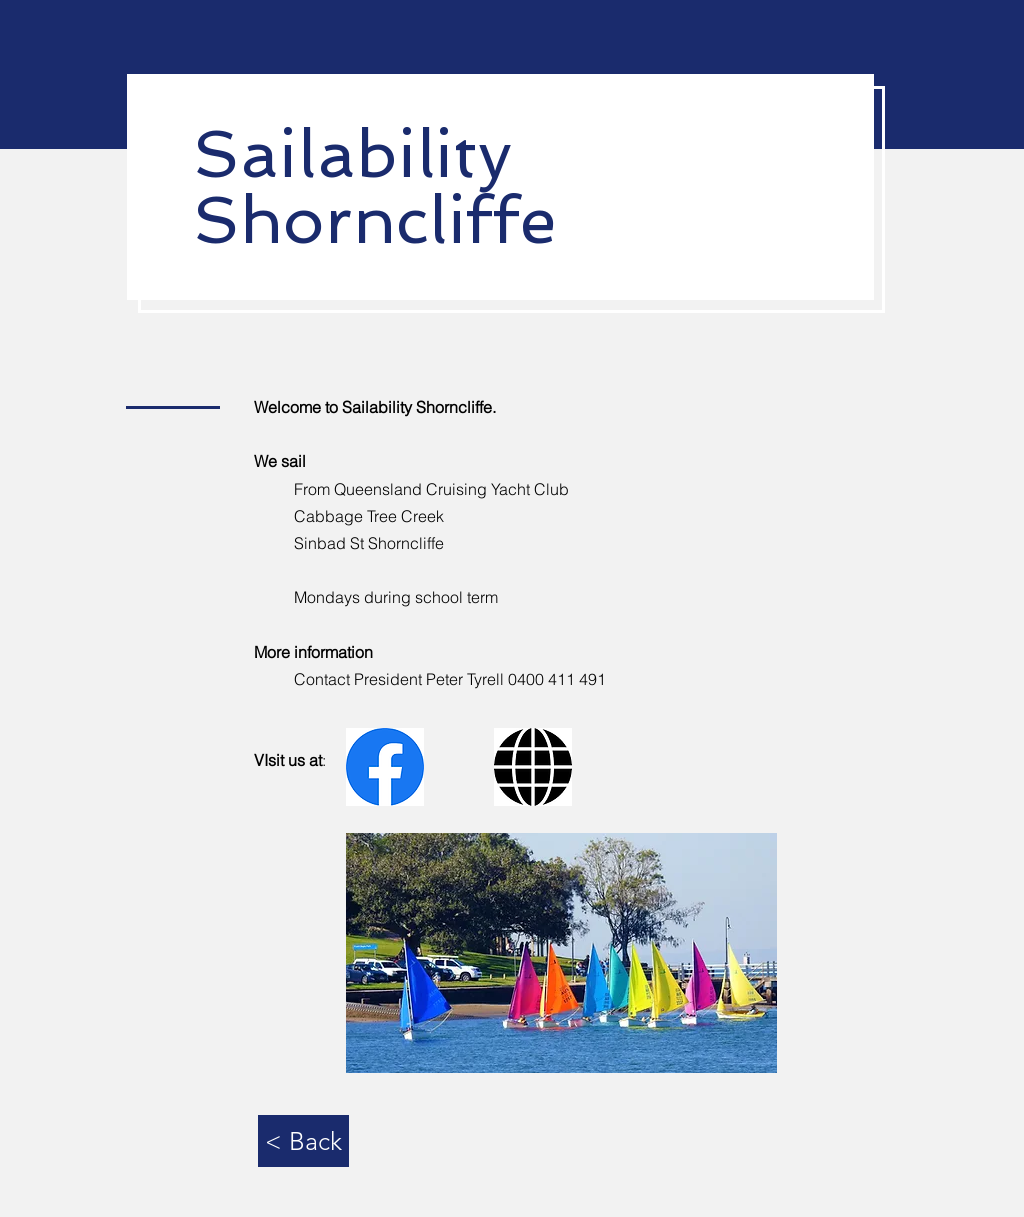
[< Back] (303, 1141)
